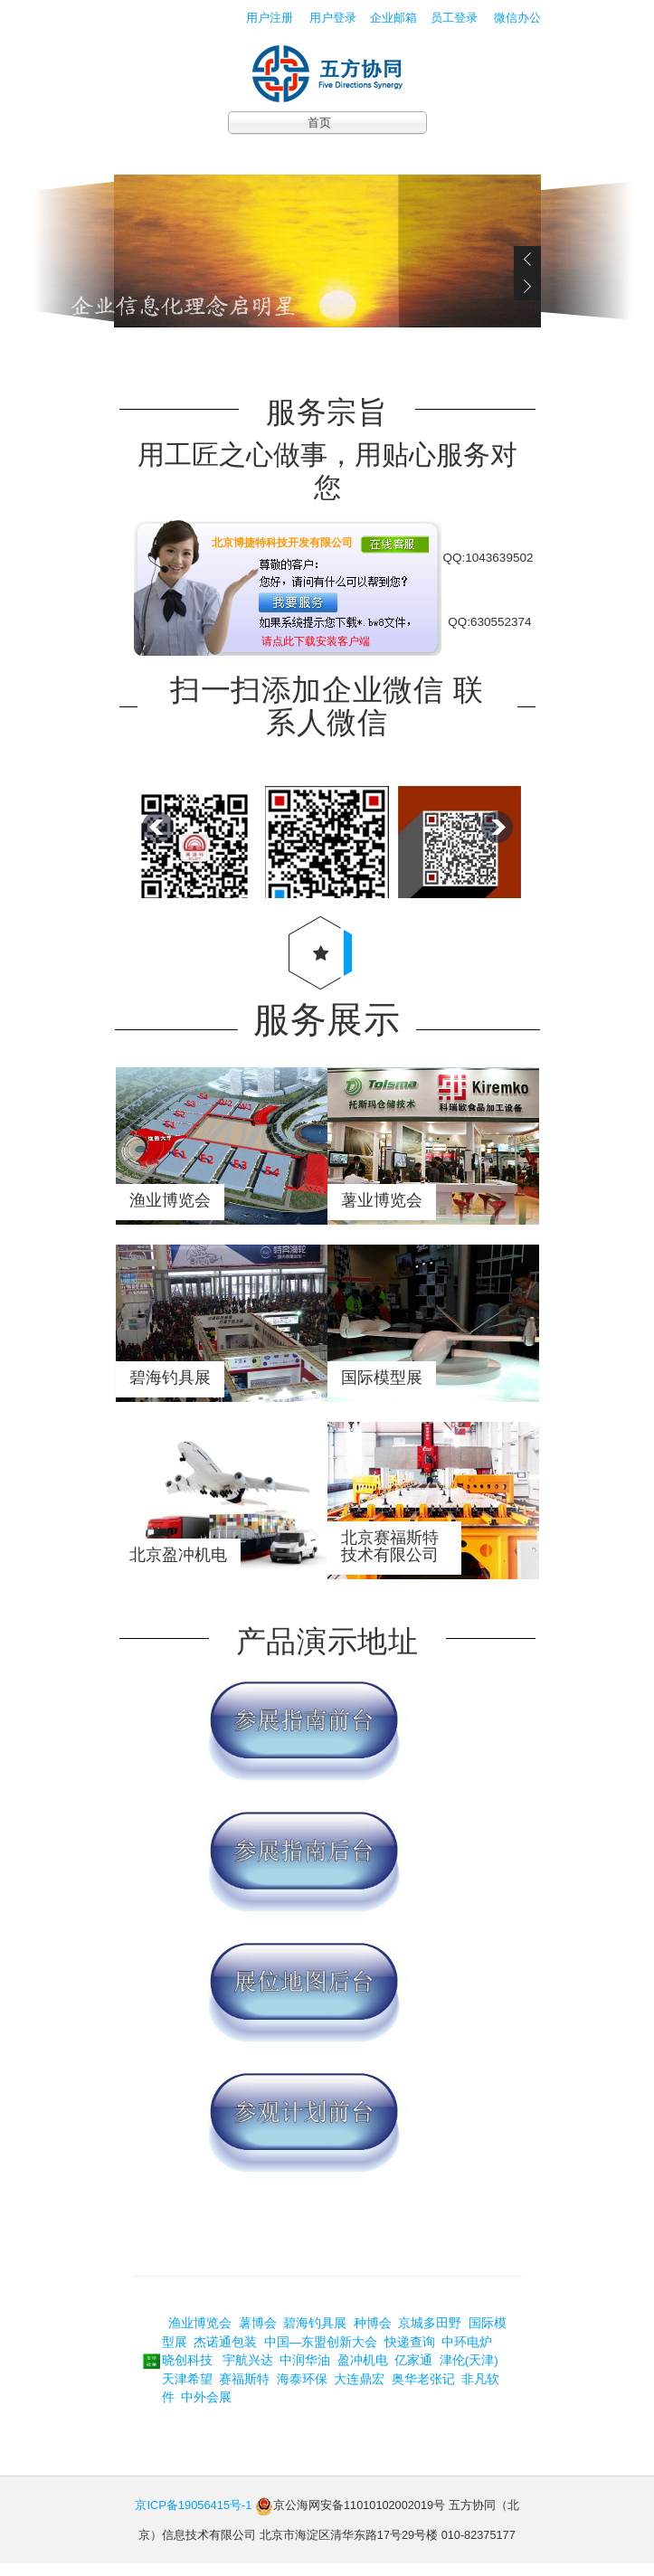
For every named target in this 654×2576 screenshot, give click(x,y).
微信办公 (519, 17)
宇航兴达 (244, 2372)
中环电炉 (468, 2354)
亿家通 (413, 2372)
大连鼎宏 (361, 2391)
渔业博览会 (198, 2336)
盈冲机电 (364, 2372)
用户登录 (332, 17)
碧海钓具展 (316, 2336)
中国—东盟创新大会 (322, 2354)
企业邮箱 (393, 17)
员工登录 (456, 17)
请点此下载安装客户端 (315, 641)
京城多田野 (431, 2336)
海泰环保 (302, 2391)
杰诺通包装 (227, 2354)
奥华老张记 (425, 2391)
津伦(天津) (469, 2372)
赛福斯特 (244, 2391)
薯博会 (259, 2336)
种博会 (374, 2336)
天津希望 (189, 2391)
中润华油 (307, 2372)
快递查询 (409, 2354)
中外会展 (206, 2409)
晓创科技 (187, 2372)
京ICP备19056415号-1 (193, 2517)
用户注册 (269, 17)
